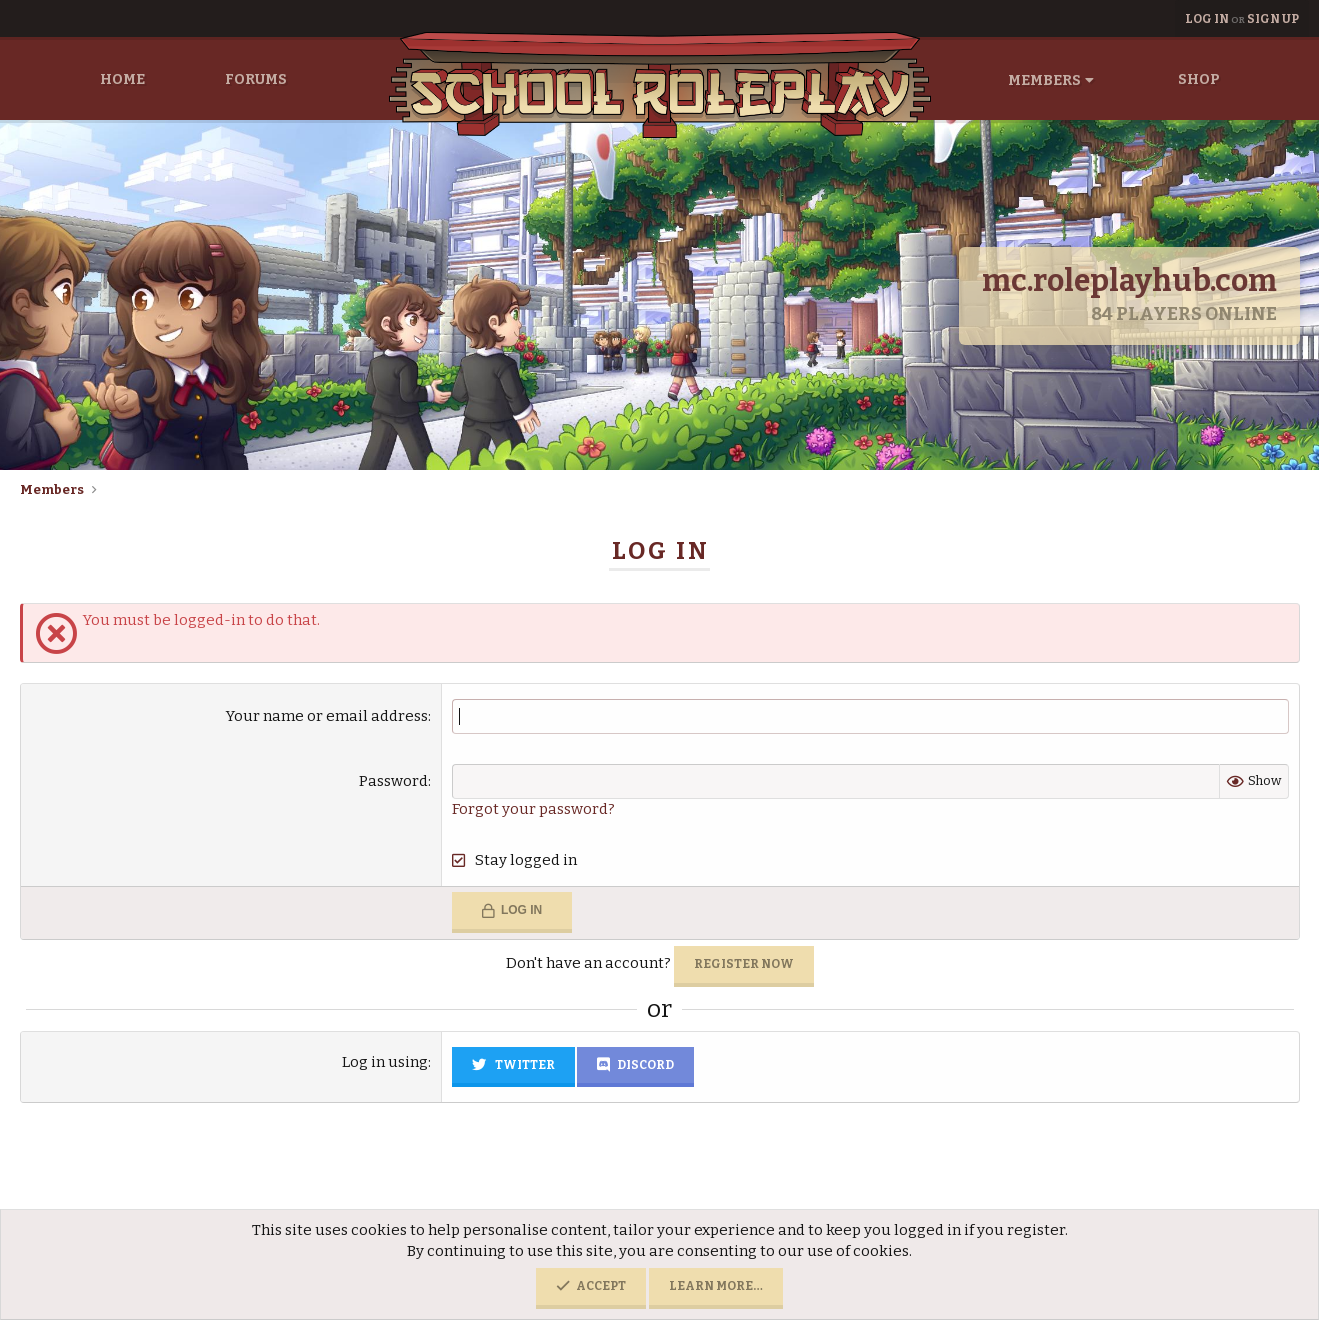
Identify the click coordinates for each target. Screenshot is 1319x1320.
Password (393, 781)
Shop (1199, 79)
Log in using (385, 1062)
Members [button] (1044, 80)
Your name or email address (327, 716)
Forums (256, 79)
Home (122, 79)
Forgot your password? (533, 809)
